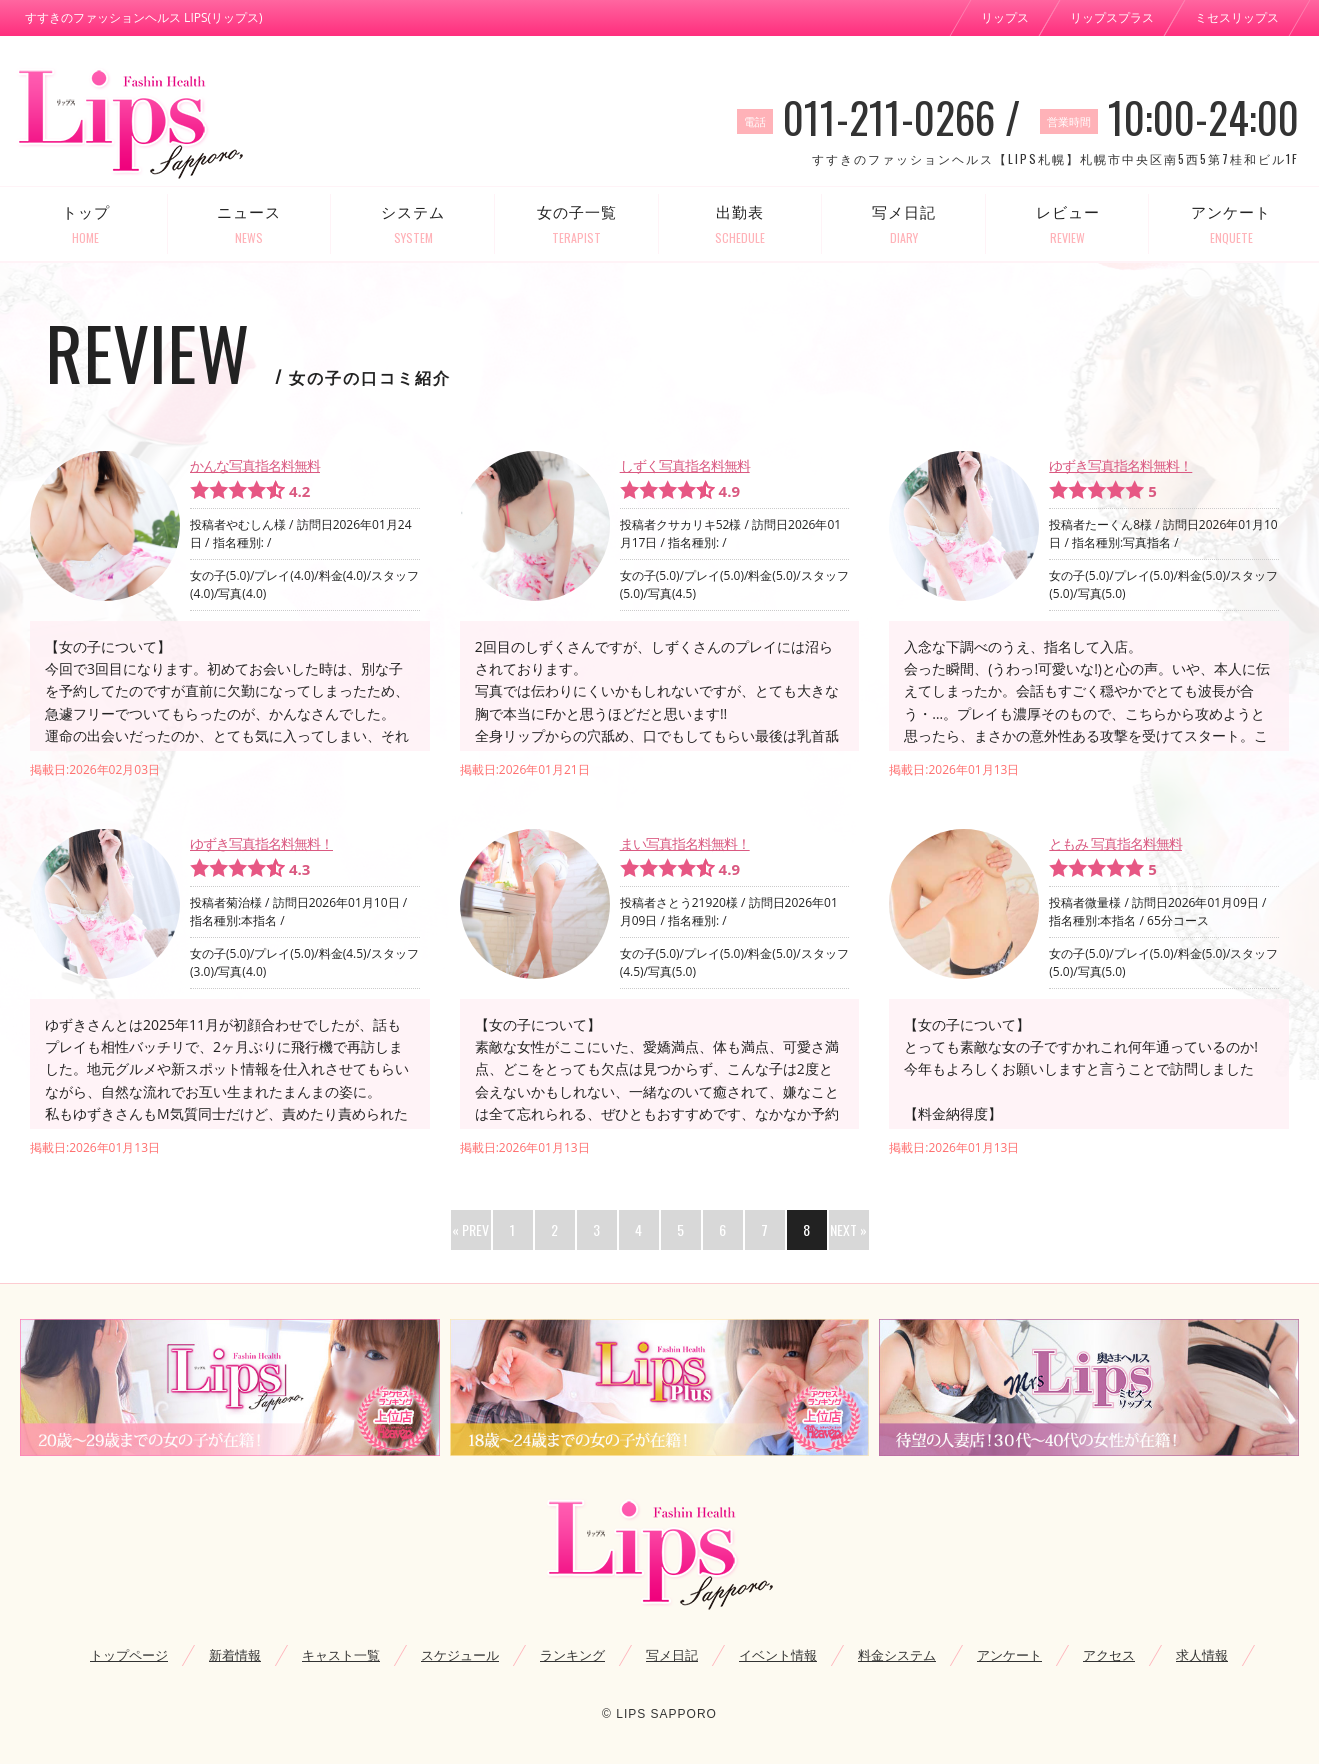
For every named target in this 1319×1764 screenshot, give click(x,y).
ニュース (250, 224)
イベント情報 (778, 1655)
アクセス (1109, 1655)
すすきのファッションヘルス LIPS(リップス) (144, 17)
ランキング (572, 1655)
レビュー (1068, 224)
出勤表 (741, 224)
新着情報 (235, 1655)
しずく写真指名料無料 (685, 465)
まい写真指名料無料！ (685, 843)
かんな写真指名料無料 (255, 465)
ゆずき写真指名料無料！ (1120, 465)
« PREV (470, 1229)
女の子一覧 (577, 224)
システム (413, 224)
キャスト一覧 (341, 1655)
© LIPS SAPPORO (659, 1714)
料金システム (897, 1655)
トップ (86, 224)
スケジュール (460, 1655)
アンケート (1231, 224)
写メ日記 (904, 224)
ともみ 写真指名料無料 (1115, 843)
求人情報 (1202, 1655)
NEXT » (848, 1229)
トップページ (129, 1655)
